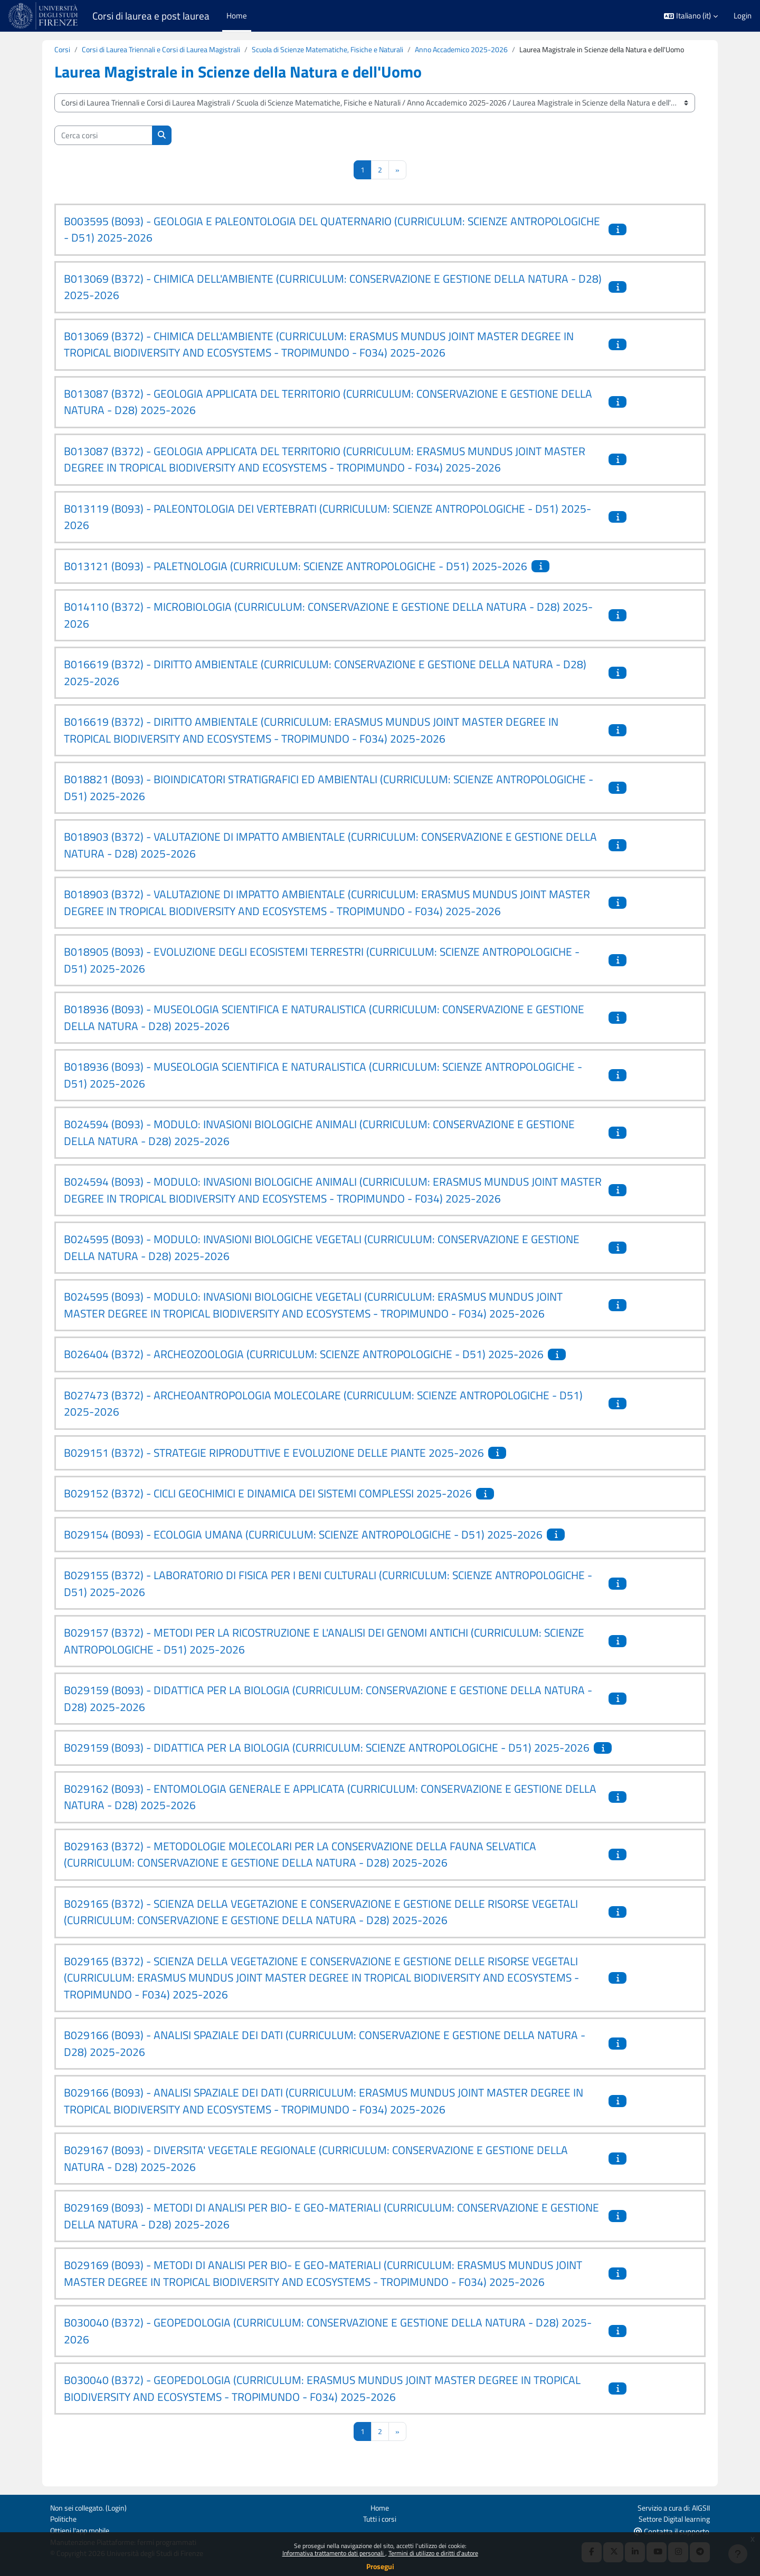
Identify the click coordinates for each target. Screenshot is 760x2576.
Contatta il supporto (671, 2530)
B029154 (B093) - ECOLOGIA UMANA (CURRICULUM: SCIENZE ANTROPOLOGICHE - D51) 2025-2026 (303, 1547)
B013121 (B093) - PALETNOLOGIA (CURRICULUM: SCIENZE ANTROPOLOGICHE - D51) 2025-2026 (295, 578)
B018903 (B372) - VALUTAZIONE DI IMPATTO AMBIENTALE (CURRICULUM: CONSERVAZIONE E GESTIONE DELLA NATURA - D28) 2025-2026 (330, 857)
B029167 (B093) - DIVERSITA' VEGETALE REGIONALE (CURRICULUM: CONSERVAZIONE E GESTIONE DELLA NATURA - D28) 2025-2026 (316, 2171)
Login (743, 16)
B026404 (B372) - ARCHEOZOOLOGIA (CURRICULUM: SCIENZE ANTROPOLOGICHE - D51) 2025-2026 (304, 1366)
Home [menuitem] (236, 15)
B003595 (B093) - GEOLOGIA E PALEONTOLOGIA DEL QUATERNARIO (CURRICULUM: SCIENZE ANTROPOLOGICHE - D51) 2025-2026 (332, 242)
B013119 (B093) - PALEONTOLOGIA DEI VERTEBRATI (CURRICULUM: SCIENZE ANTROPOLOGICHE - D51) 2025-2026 (327, 529)
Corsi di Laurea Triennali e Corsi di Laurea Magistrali (166, 50)
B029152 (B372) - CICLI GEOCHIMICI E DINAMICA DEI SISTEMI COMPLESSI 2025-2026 (268, 1505)
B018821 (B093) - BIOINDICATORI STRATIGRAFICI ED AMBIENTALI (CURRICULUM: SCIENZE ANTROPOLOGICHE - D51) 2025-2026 (328, 800)
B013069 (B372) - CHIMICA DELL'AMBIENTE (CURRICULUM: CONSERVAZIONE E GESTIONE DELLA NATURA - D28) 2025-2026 (333, 299)
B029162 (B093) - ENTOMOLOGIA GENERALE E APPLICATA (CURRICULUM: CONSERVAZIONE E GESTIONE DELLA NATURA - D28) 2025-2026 (330, 1810)
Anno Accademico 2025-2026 (488, 50)
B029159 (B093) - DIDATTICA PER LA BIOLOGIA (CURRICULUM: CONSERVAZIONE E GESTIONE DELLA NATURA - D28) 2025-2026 (328, 1711)
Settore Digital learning (672, 2518)
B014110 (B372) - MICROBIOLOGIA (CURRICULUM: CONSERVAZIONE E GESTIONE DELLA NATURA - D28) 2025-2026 (328, 628)
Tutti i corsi (379, 2518)
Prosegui (380, 2566)
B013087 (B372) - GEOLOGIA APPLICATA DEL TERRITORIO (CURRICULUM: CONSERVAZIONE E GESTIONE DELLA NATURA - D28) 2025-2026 (328, 414)
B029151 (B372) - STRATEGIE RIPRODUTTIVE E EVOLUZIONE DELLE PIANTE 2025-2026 (274, 1465)
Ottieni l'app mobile (82, 2530)
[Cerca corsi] (103, 148)
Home (379, 2506)
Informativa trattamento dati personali (333, 2553)
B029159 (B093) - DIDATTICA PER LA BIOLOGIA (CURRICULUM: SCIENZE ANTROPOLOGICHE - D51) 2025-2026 (327, 1760)
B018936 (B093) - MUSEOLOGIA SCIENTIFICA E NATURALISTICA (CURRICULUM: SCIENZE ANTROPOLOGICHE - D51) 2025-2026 (323, 1087)
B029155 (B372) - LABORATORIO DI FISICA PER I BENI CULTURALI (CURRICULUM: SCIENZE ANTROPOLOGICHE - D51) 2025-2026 (328, 1596)
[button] (691, 16)
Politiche (64, 2518)
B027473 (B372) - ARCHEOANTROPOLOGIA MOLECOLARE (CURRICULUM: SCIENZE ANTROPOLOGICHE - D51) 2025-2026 (323, 1416)
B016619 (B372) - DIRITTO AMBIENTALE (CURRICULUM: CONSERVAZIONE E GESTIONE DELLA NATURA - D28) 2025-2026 (325, 685)
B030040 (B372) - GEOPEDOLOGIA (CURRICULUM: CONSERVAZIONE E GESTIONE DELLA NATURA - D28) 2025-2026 (328, 2343)
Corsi (62, 50)
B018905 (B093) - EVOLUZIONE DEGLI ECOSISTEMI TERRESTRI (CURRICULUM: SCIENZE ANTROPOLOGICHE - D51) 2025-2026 (322, 972)
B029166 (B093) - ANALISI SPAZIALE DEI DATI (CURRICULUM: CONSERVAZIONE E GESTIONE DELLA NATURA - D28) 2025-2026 (324, 2056)
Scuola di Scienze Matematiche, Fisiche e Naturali (345, 50)
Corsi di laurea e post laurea (151, 15)
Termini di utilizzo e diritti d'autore (433, 2553)
